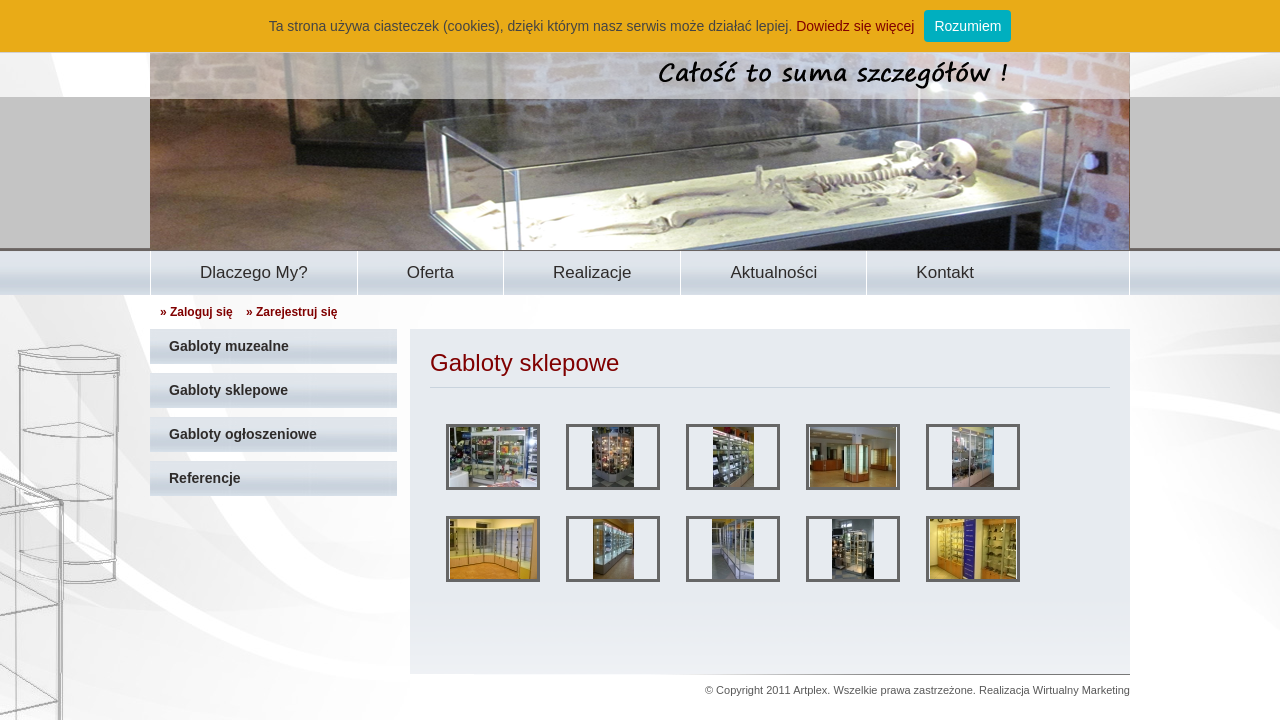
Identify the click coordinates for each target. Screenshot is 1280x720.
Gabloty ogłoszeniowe (243, 434)
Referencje (205, 478)
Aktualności (773, 272)
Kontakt (945, 272)
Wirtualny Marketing (1081, 690)
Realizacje (592, 272)
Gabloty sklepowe (228, 390)
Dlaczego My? (254, 272)
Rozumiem (967, 26)
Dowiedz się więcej (855, 26)
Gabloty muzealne (229, 346)
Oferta (430, 272)
